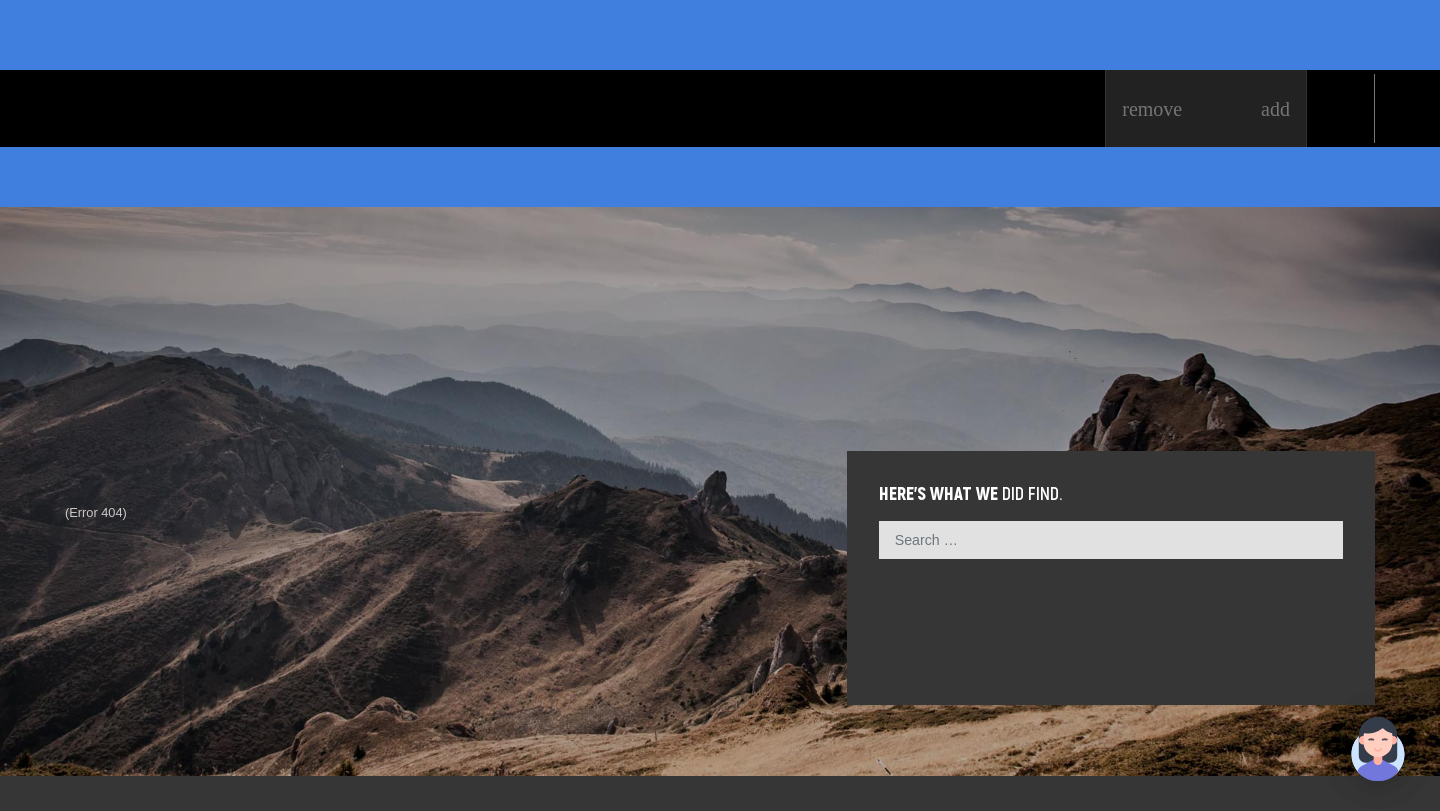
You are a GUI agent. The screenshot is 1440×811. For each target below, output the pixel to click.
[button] (1378, 749)
